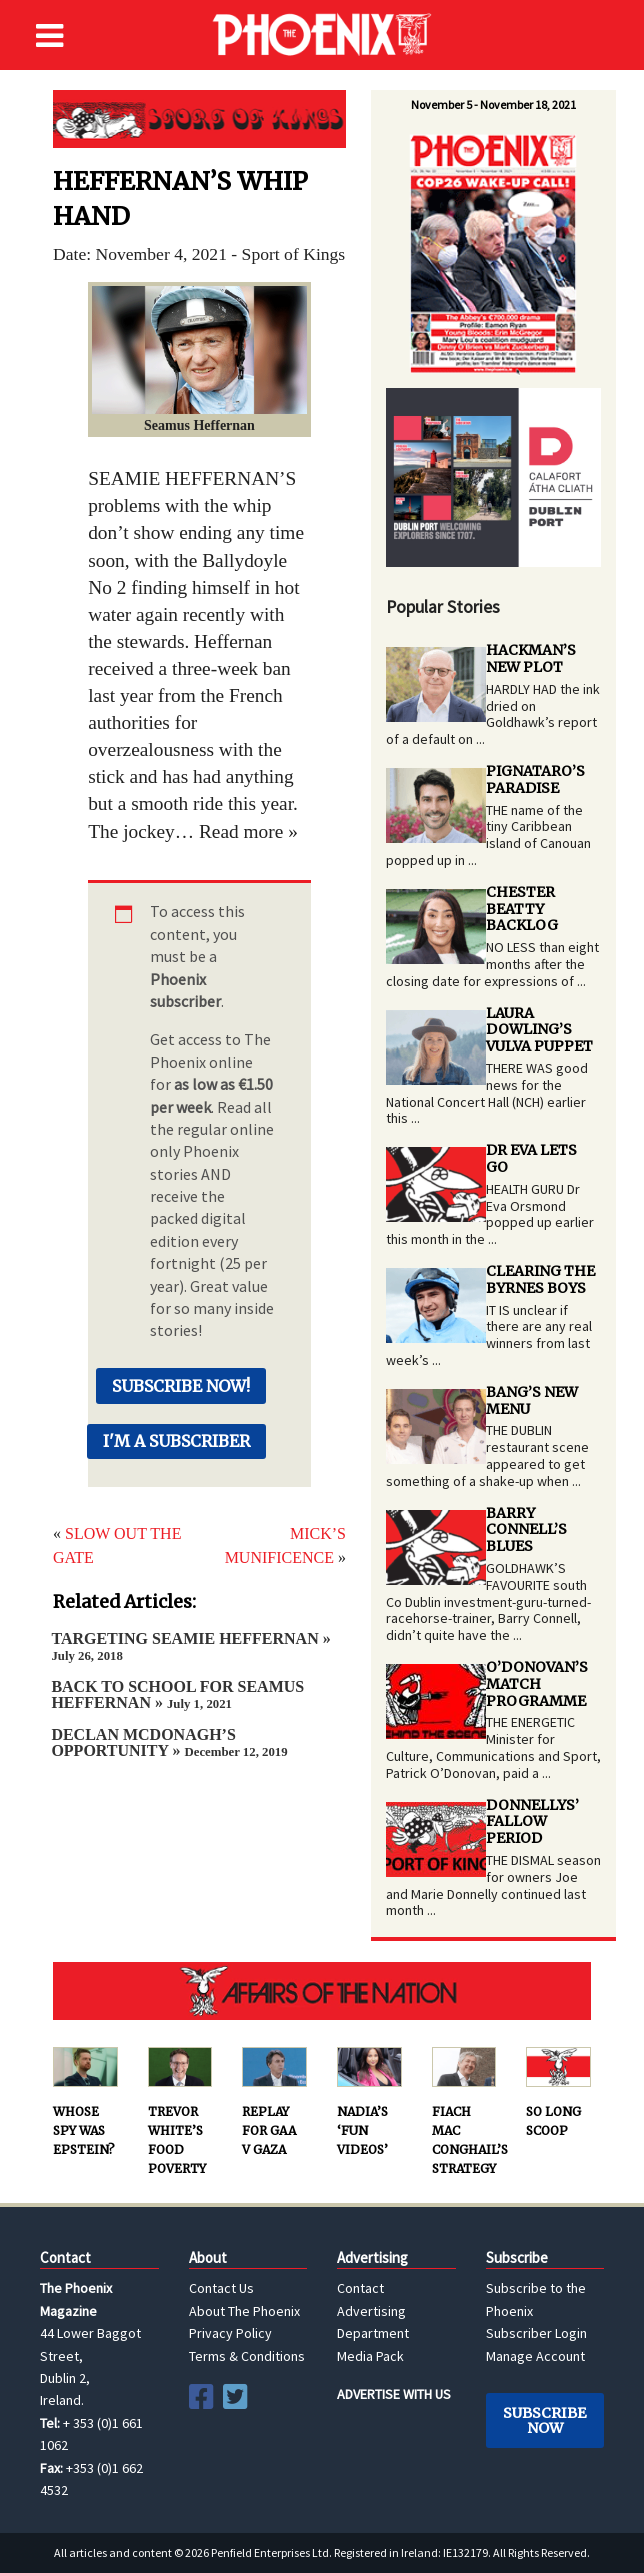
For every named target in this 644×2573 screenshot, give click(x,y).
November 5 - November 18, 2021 (493, 104)
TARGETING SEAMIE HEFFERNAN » (190, 1646)
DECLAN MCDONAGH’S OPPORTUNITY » (169, 1742)
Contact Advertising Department (373, 2310)
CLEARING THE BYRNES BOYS (540, 1279)
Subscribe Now (544, 2420)
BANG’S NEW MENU (532, 1400)
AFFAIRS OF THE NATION (322, 1991)
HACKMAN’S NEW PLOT (531, 658)
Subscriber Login (536, 2333)
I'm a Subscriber (176, 1441)
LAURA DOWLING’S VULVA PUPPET (539, 1030)
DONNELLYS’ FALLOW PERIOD (532, 1822)
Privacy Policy (230, 2333)
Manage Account (535, 2356)
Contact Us (221, 2288)
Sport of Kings (199, 119)
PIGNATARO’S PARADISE (535, 779)
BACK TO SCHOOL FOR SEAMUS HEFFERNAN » (177, 1694)
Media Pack (370, 2356)
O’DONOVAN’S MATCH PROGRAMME (537, 1684)
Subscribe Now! (181, 1386)
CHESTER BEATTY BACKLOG (522, 909)
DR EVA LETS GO (531, 1158)
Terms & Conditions (247, 2356)
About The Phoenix (244, 2311)
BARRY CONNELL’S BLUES (526, 1530)
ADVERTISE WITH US (394, 2394)
